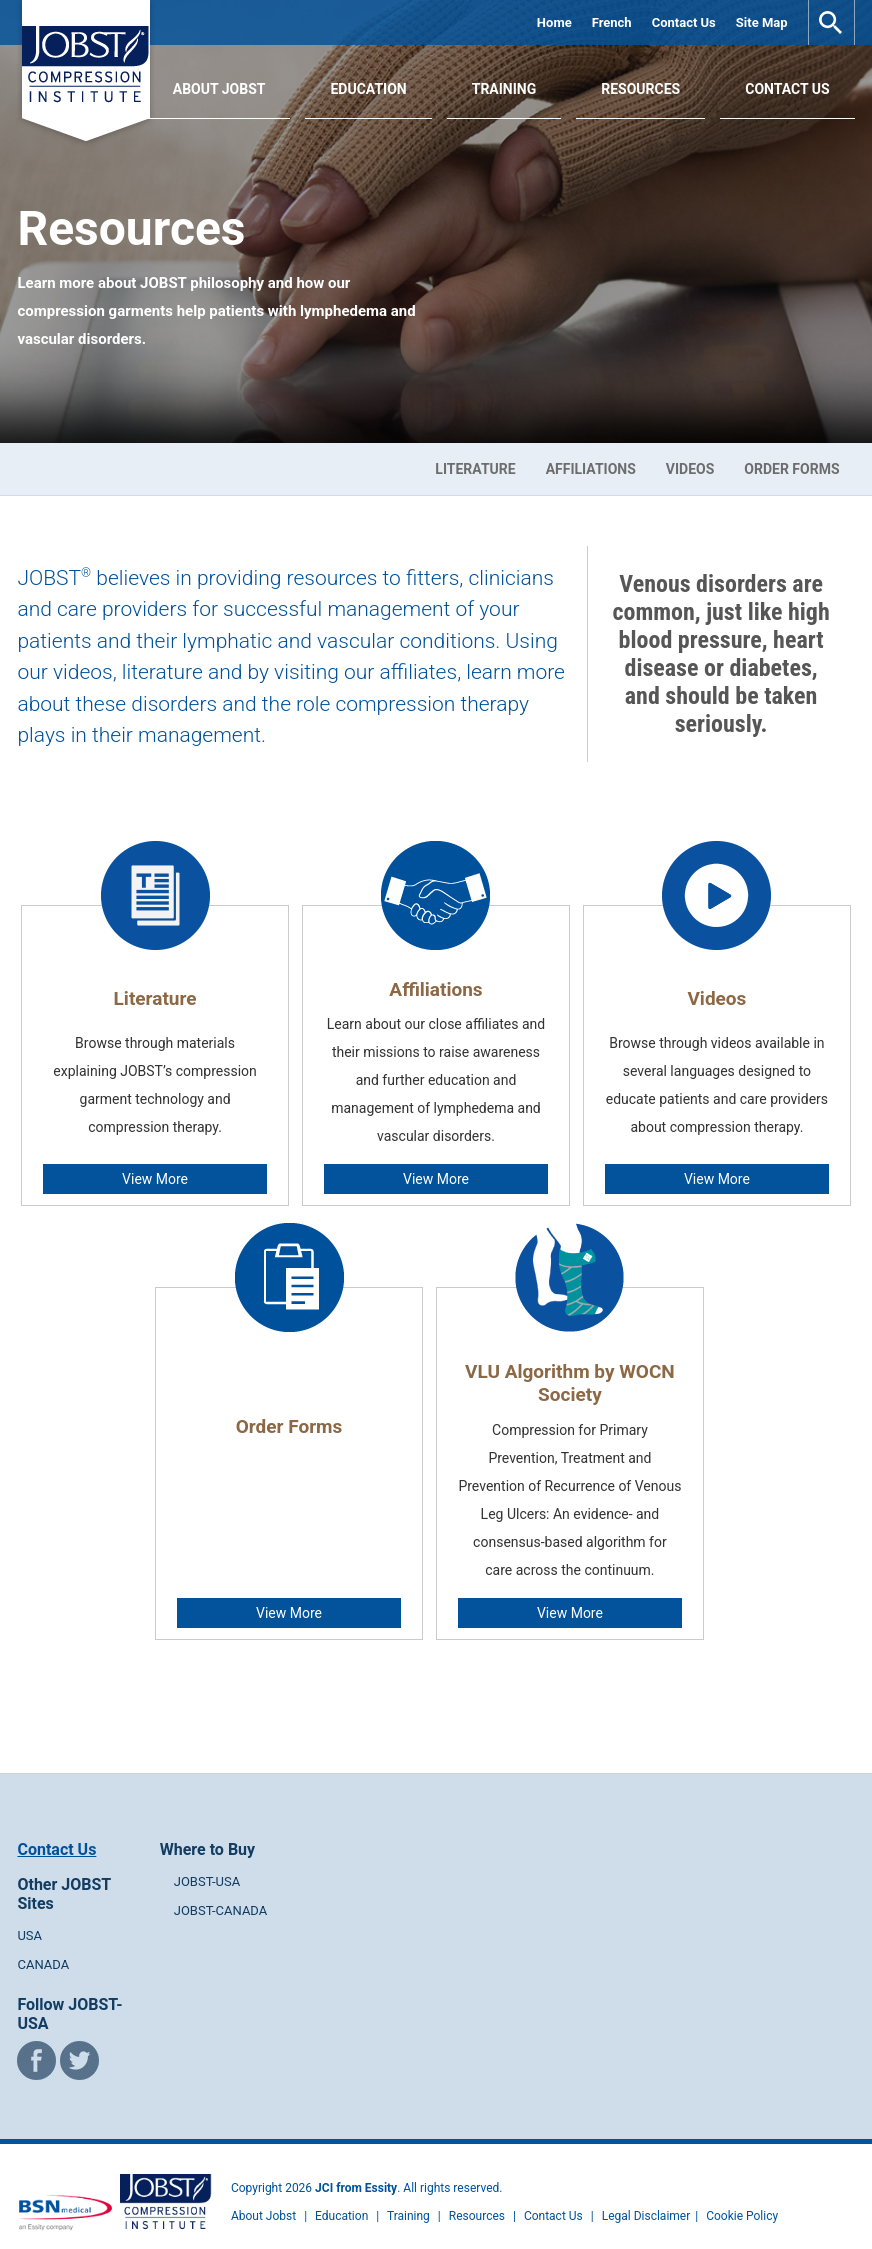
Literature (475, 469)
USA (29, 1915)
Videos (690, 469)
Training (504, 89)
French (612, 22)
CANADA (43, 1944)
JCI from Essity (356, 2168)
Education (368, 89)
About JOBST (219, 89)
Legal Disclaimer (646, 2196)
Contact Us (684, 22)
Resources (640, 89)
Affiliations (591, 469)
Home (554, 22)
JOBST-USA (207, 1861)
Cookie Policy (742, 2196)
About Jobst (263, 2196)
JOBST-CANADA (221, 1890)
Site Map (762, 22)
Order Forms (791, 469)
